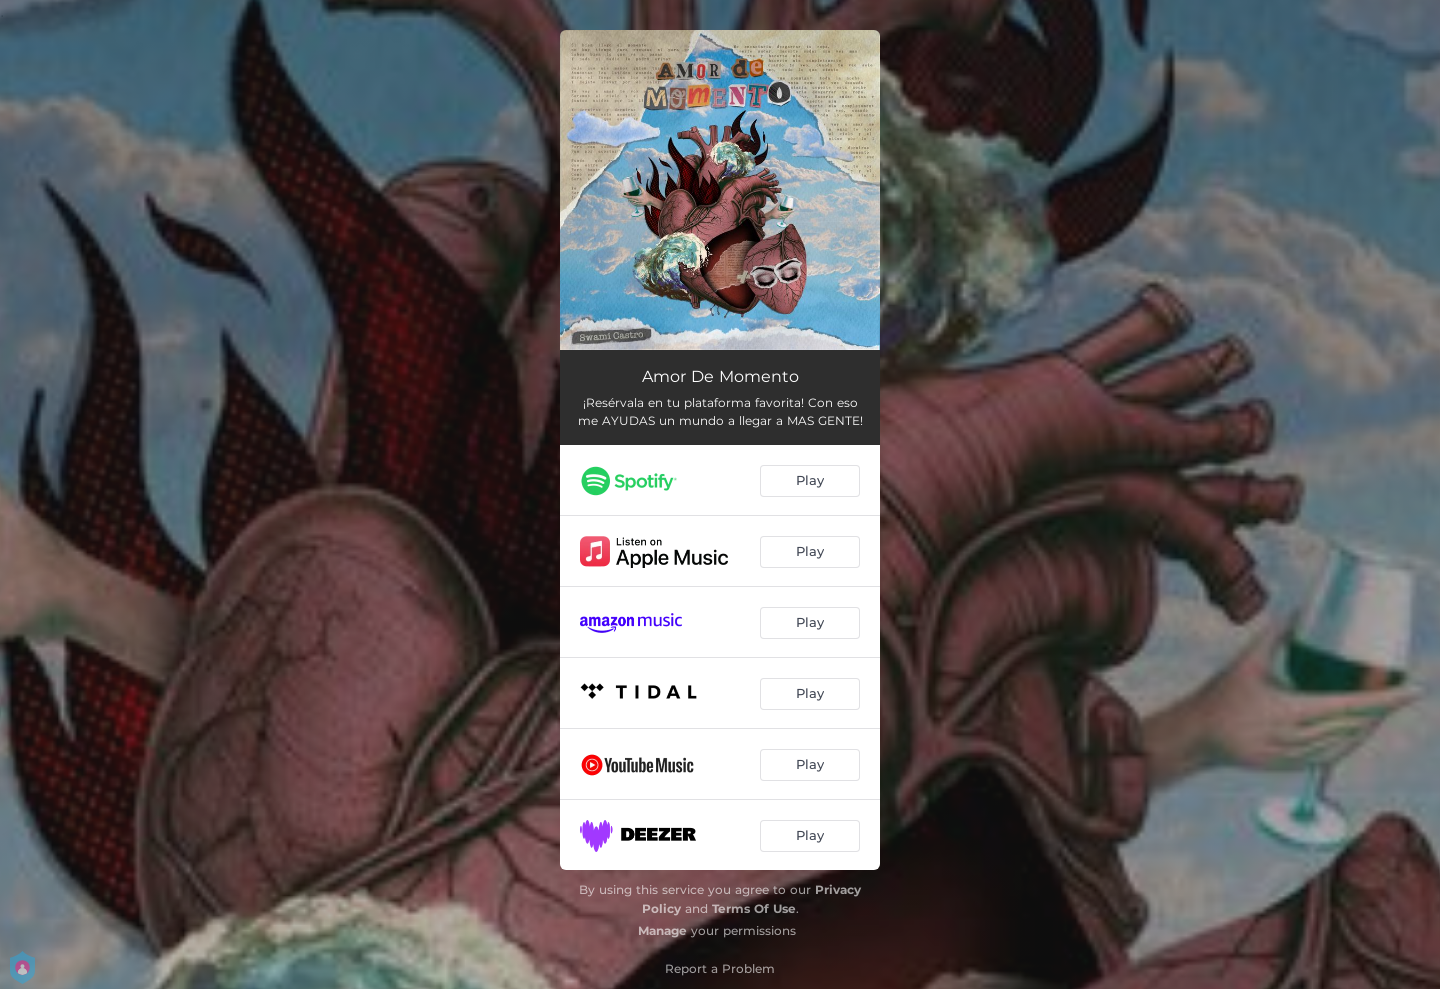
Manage (662, 930)
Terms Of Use (754, 908)
